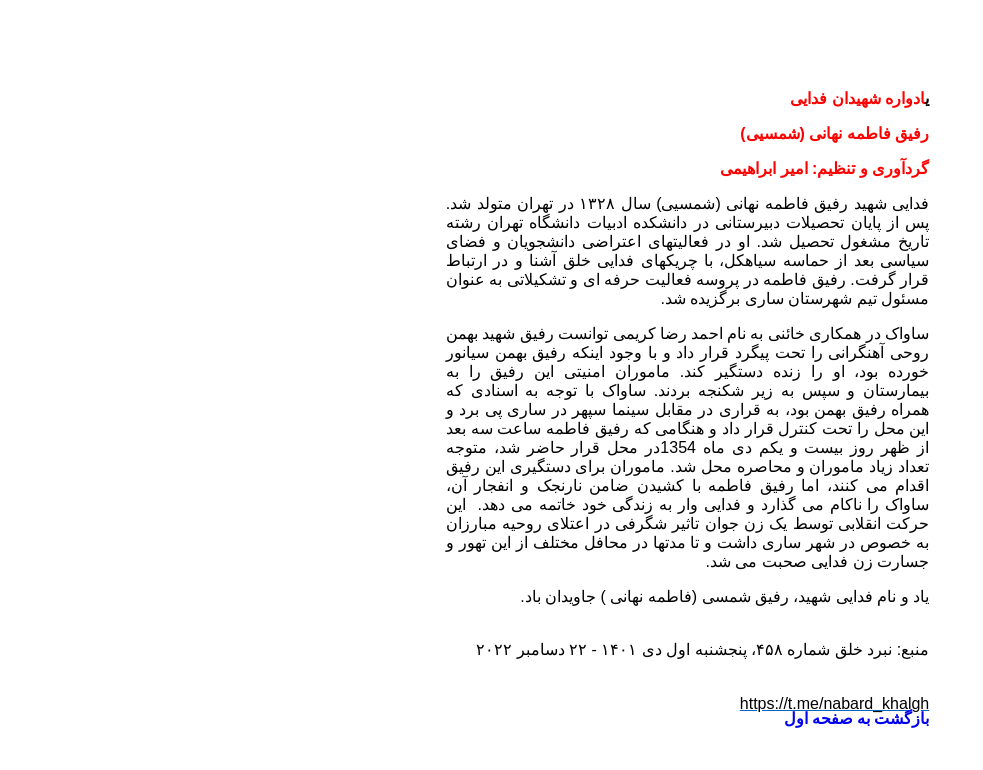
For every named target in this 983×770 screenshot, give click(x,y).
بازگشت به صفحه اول (660, 718)
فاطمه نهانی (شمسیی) (534, 203)
